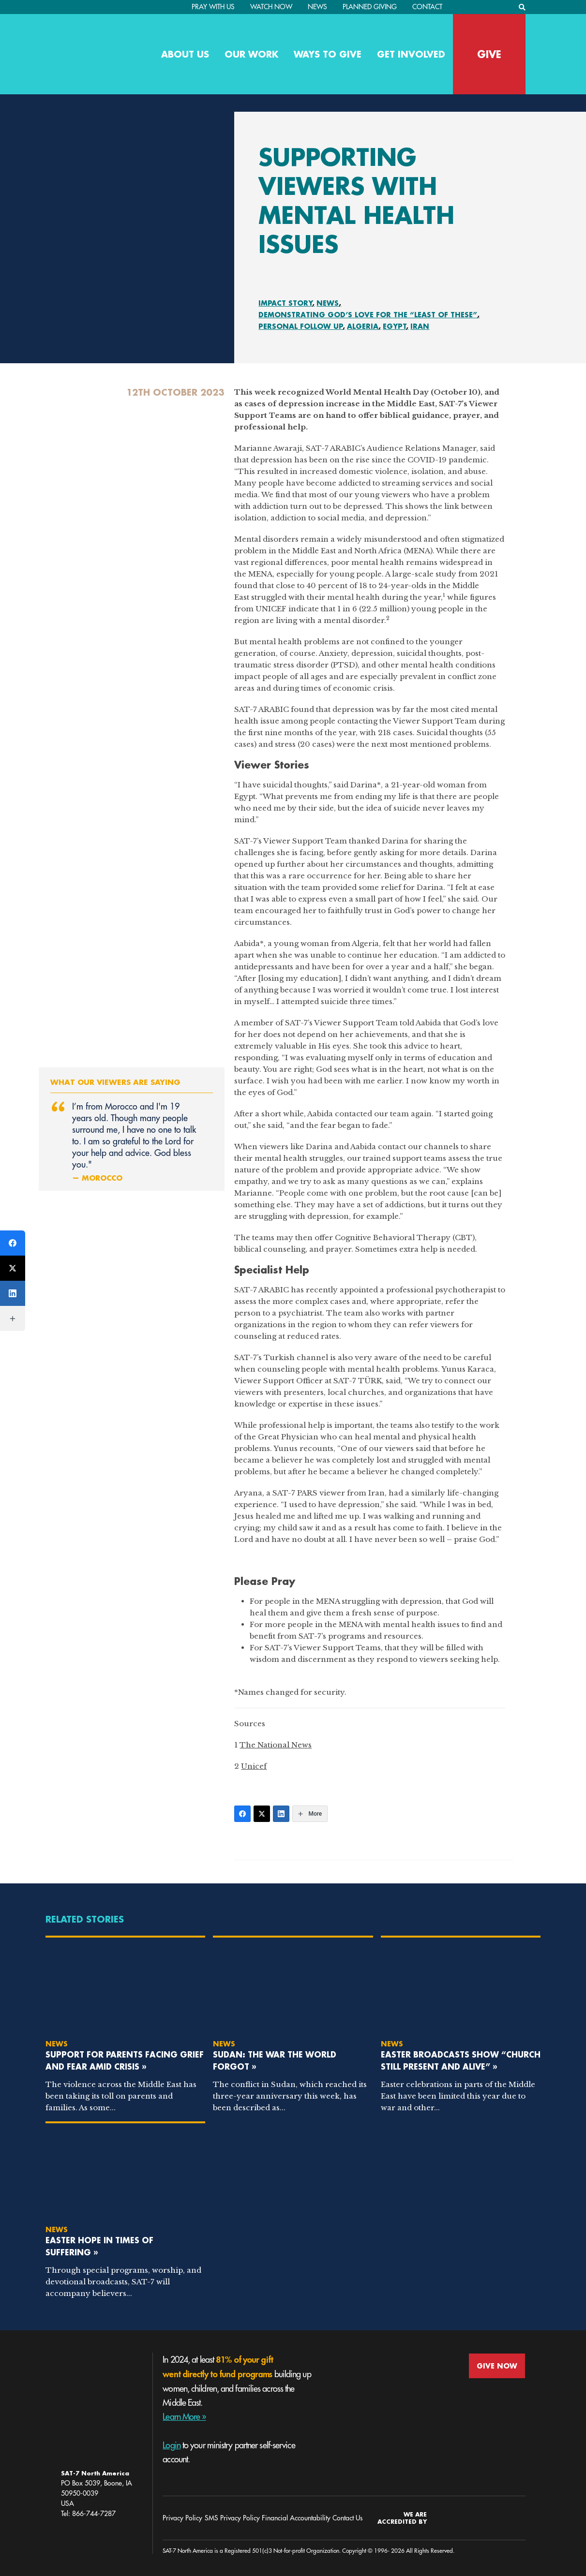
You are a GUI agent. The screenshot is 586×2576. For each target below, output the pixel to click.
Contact (427, 6)
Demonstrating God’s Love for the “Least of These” (367, 314)
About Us (185, 54)
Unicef (254, 1766)
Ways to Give (327, 54)
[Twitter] (262, 1814)
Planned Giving (370, 6)
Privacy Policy (182, 2518)
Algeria (362, 326)
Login (171, 2445)
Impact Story (285, 303)
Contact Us (347, 2518)
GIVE (489, 54)
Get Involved (411, 54)
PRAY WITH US (213, 6)
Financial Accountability (296, 2518)
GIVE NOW (497, 2365)
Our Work (251, 54)
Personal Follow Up (300, 326)
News (317, 6)
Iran (419, 326)
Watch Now (271, 6)
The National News (276, 1744)
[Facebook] (242, 1814)
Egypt (394, 326)
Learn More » (184, 2417)
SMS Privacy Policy (232, 2518)
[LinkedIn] (281, 1814)
